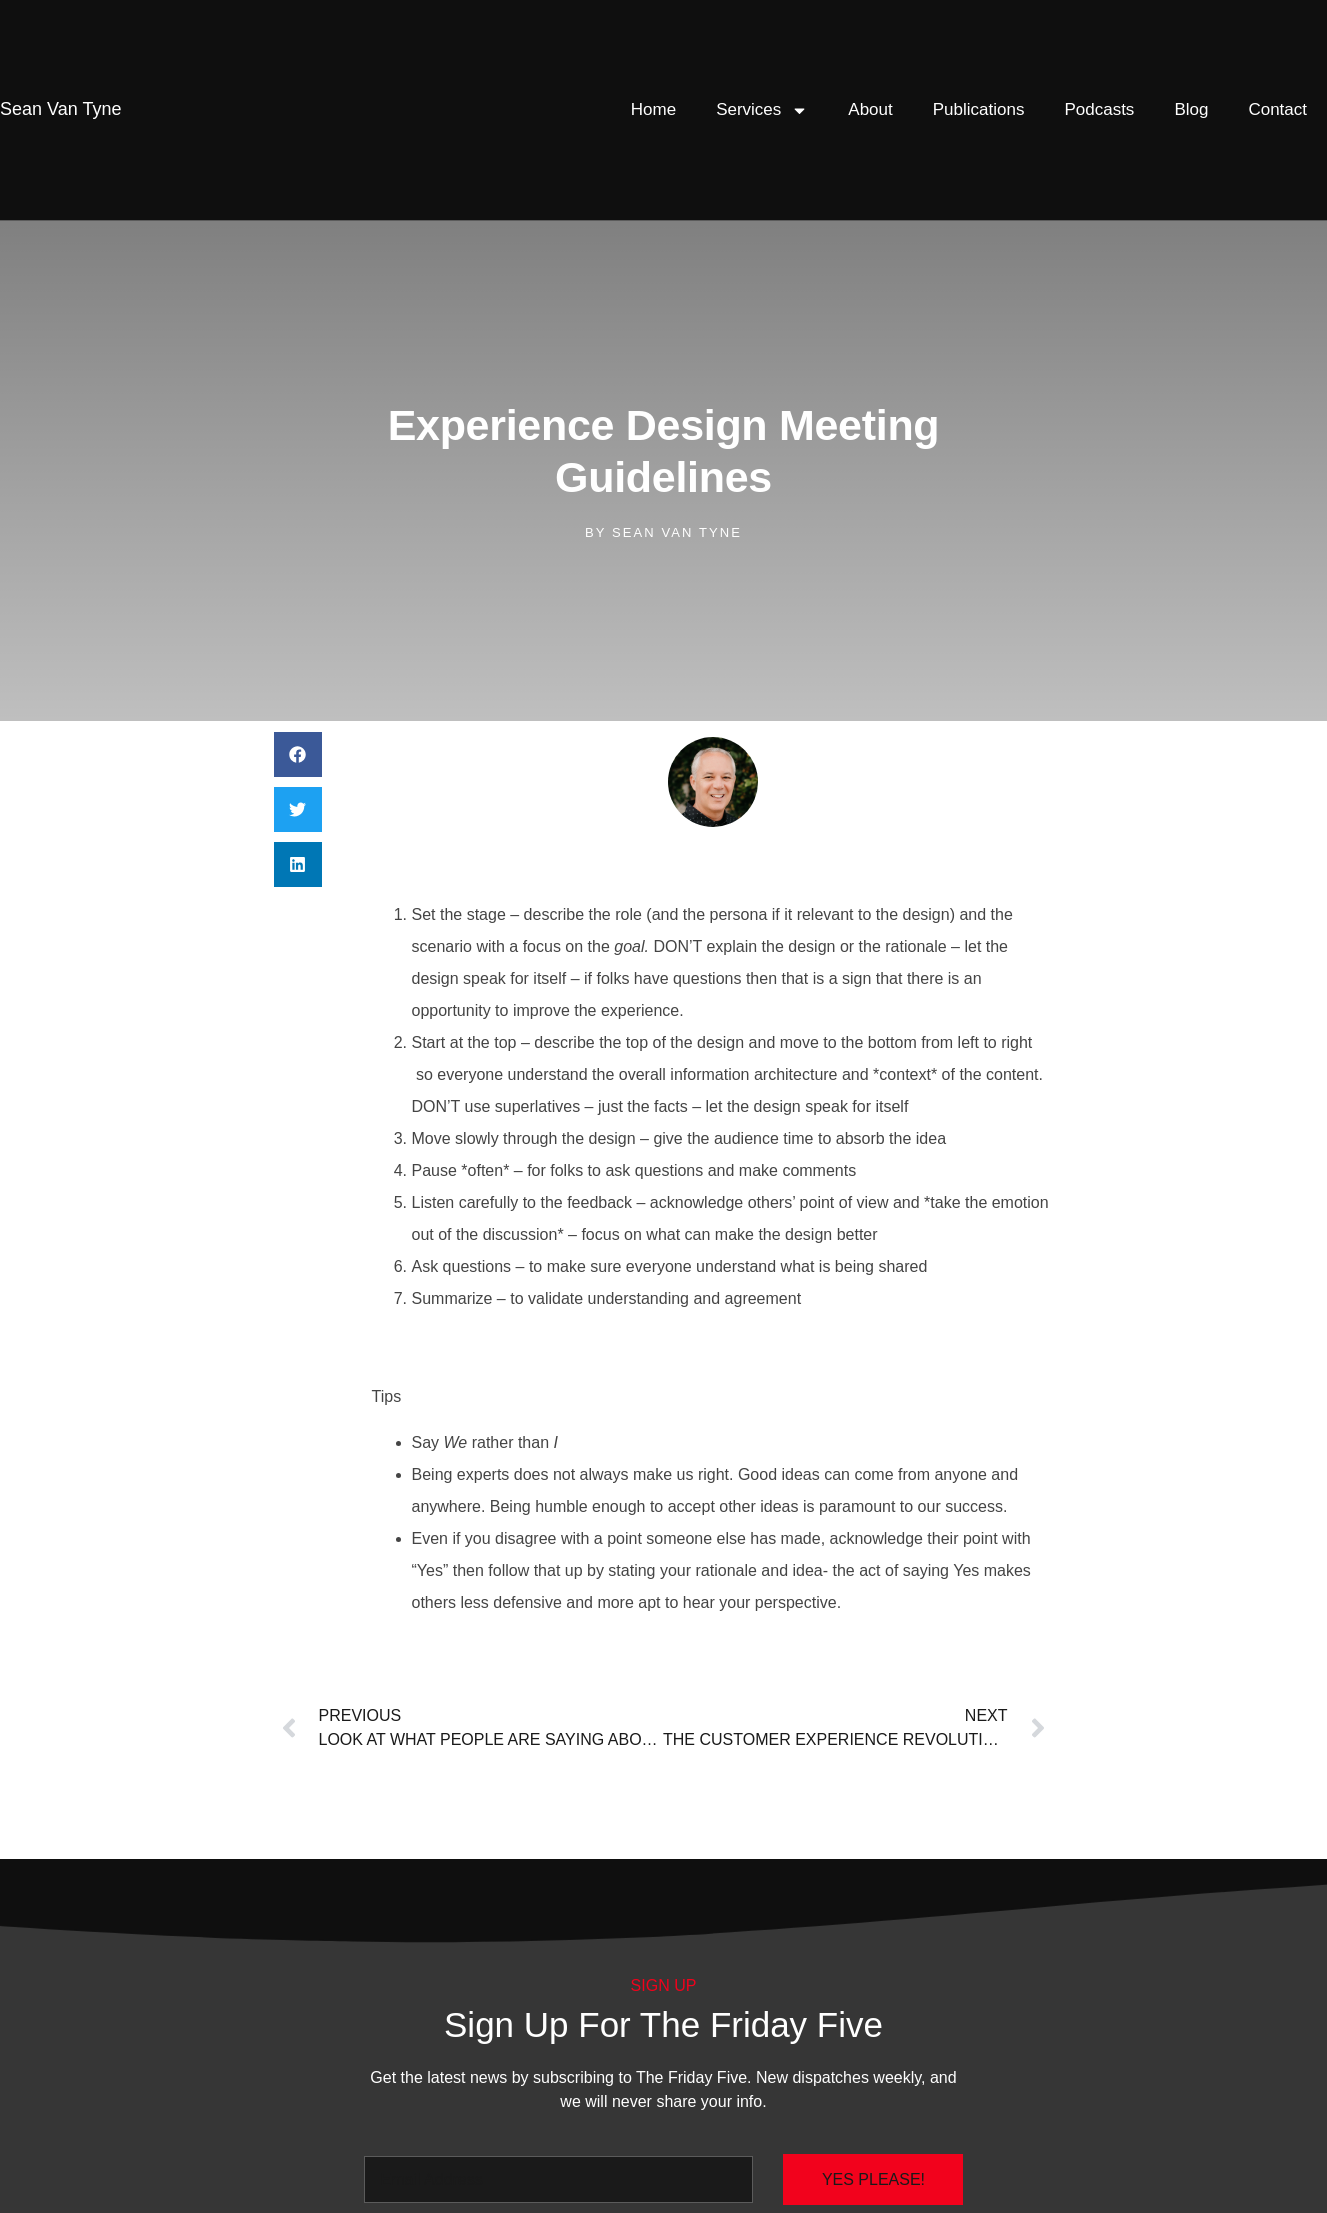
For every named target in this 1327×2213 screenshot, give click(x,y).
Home (653, 109)
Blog (1191, 109)
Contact (1277, 109)
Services (762, 110)
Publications (979, 109)
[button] (298, 754)
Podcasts (1099, 109)
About (870, 109)
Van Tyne (60, 109)
